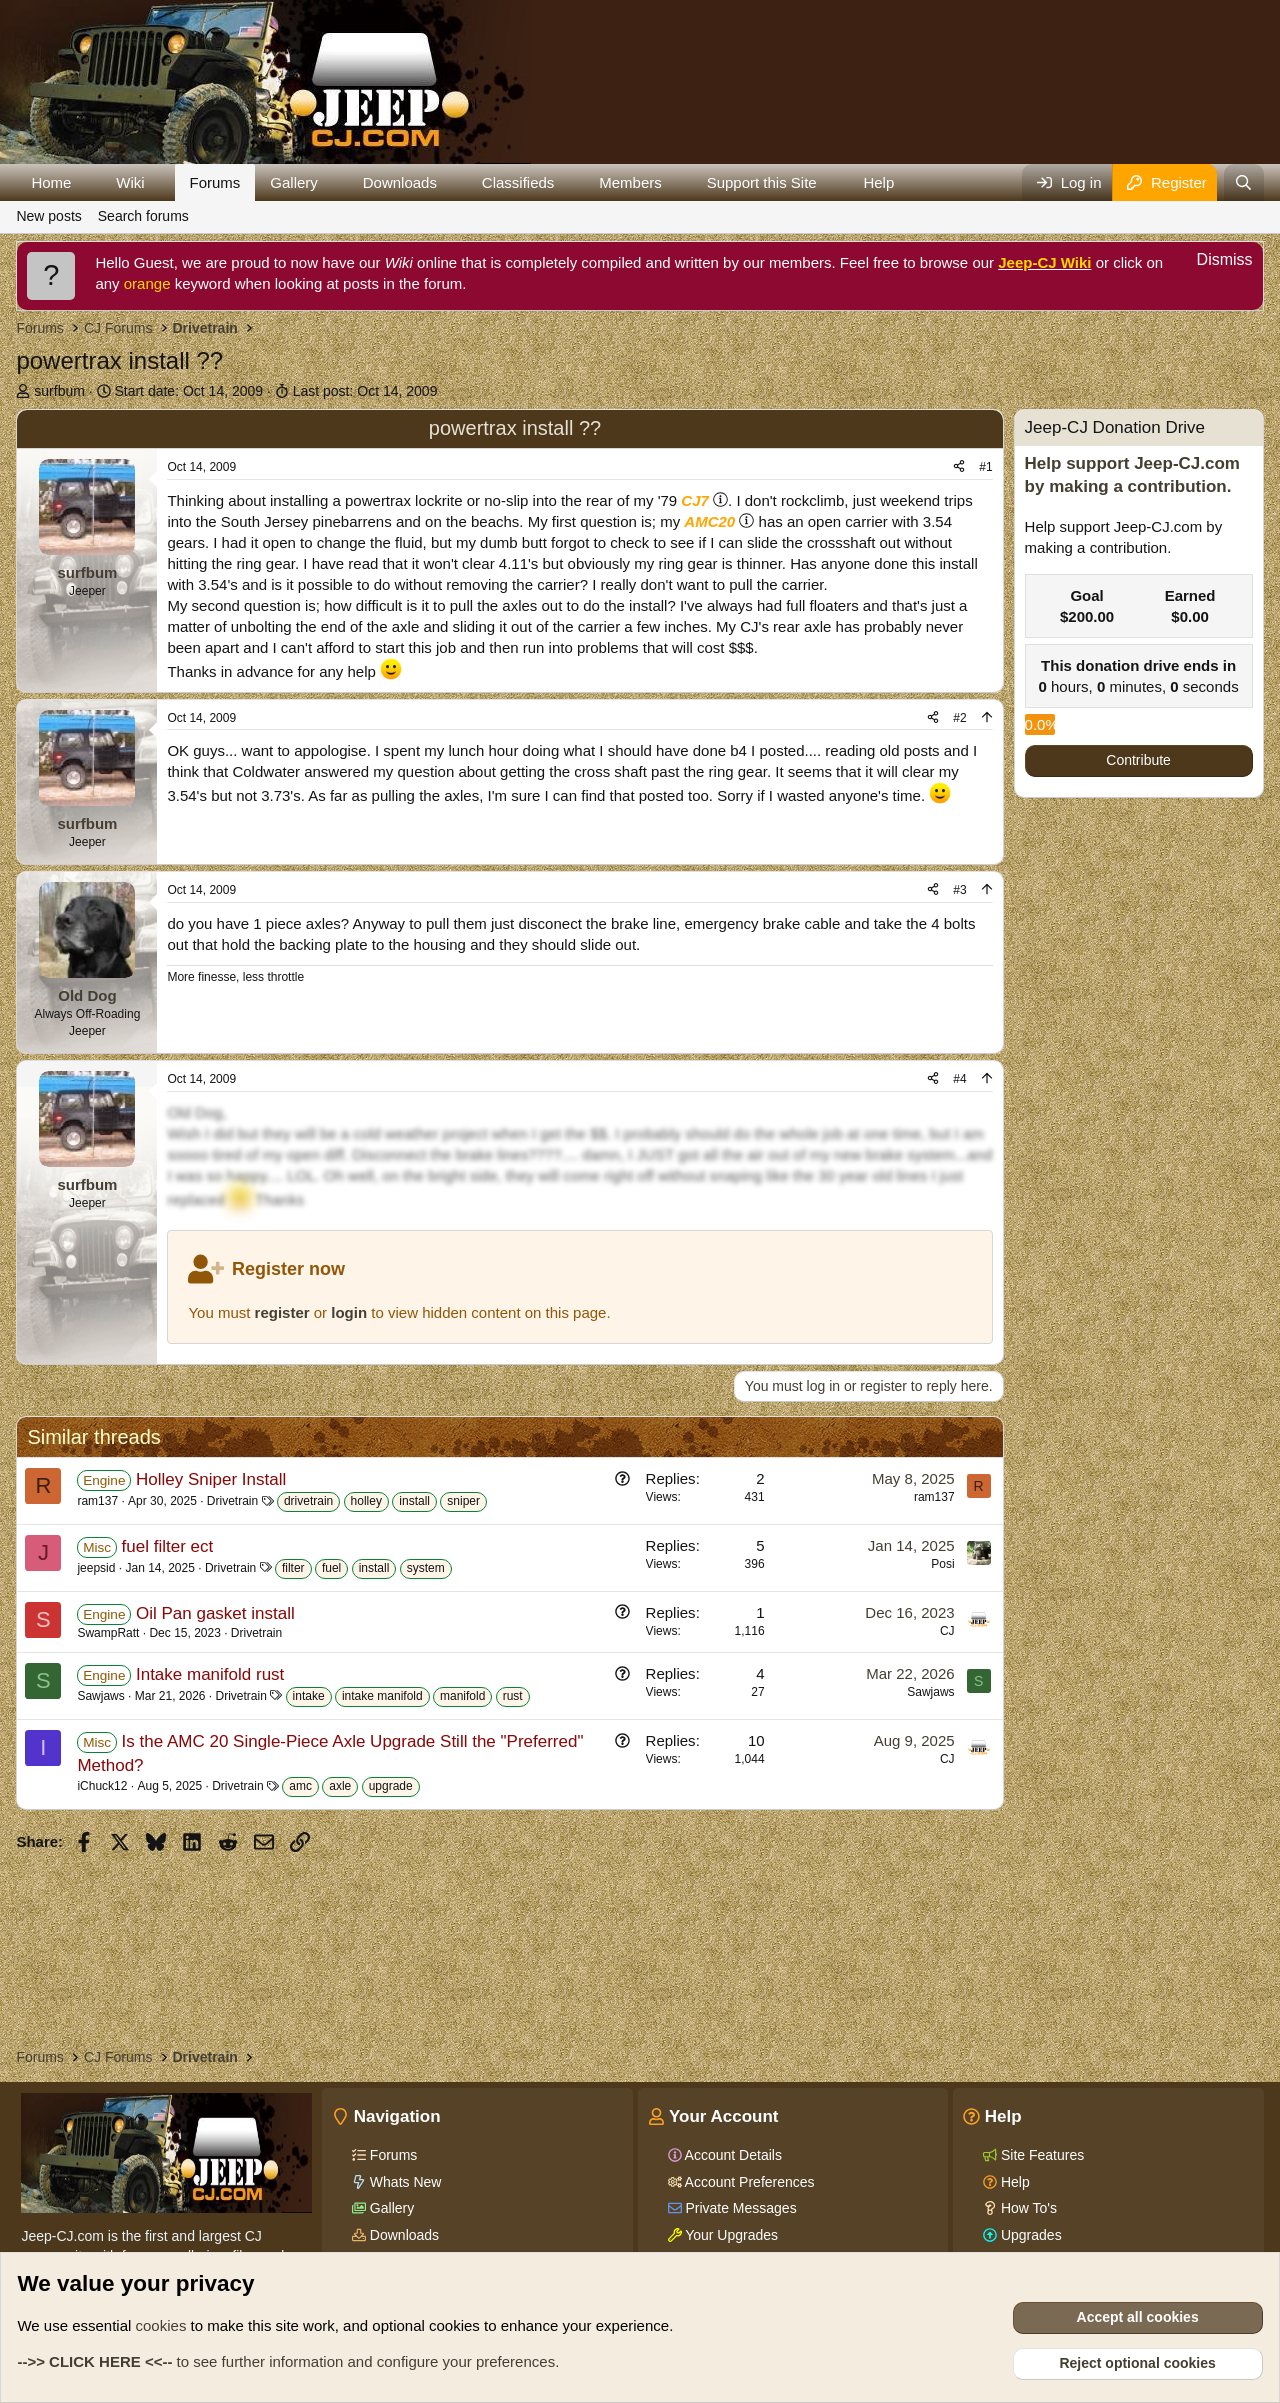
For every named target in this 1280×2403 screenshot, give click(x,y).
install (414, 1501)
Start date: (188, 391)
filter (293, 1568)
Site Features (1040, 2155)
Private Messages (739, 2208)
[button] (87, 182)
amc (300, 1786)
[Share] (959, 467)
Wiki (130, 182)
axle (340, 1786)
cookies (161, 2325)
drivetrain (308, 1501)
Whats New (403, 2182)
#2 (959, 718)
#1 (985, 467)
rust (513, 1696)
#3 (959, 890)
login (349, 1312)
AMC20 (709, 521)
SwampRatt (108, 1633)
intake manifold (382, 1696)
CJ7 (695, 500)
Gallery (294, 182)
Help (878, 182)
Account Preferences (748, 2182)
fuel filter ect (168, 1546)
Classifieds (518, 182)
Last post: (365, 391)
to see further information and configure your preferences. (288, 2361)
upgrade (391, 1786)
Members (630, 182)
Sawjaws (100, 1696)
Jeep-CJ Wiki (1044, 262)
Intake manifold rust (210, 1674)
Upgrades (1029, 2235)
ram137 (97, 1501)
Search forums (143, 216)
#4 (959, 1079)
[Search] (1243, 182)
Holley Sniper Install (211, 1479)
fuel (331, 1568)
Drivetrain (232, 1501)
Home (51, 182)
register (282, 1312)
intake (309, 1696)
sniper (463, 1501)
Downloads (400, 182)
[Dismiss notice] (1214, 262)
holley (366, 1501)
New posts (48, 216)
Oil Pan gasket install (215, 1613)
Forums (215, 182)
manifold (462, 1696)
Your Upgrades (730, 2235)
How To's (1027, 2208)
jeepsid (96, 1568)
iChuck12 (102, 1786)
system (426, 1568)
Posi (942, 1564)
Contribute (1138, 760)
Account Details (732, 2155)
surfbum (59, 391)
